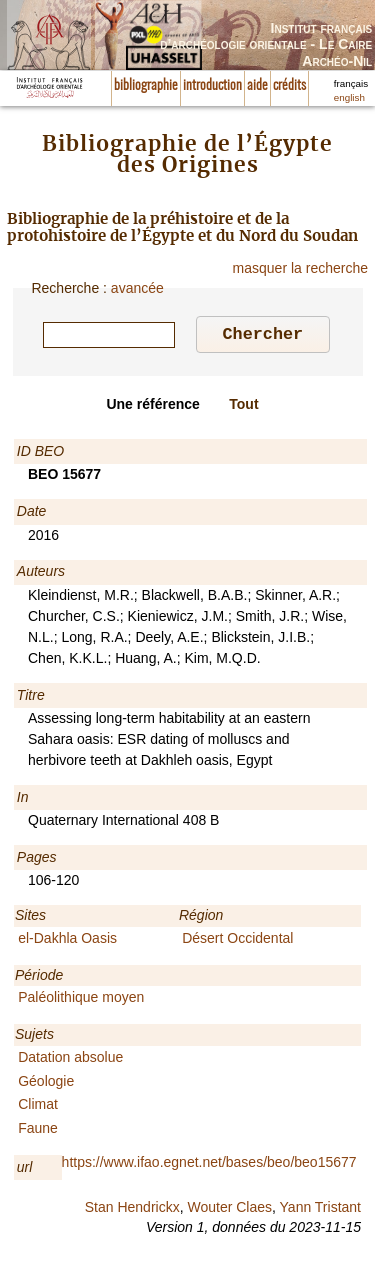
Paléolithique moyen (81, 1000)
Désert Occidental (237, 941)
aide (257, 86)
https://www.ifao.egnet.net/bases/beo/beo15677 (209, 1165)
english (349, 97)
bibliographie (146, 86)
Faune (38, 1131)
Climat (38, 1107)
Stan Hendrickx (132, 1210)
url (25, 1170)
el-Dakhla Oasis (67, 941)
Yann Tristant (320, 1210)
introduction (212, 86)
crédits (289, 86)
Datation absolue (70, 1060)
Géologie (46, 1084)
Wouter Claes (229, 1210)
